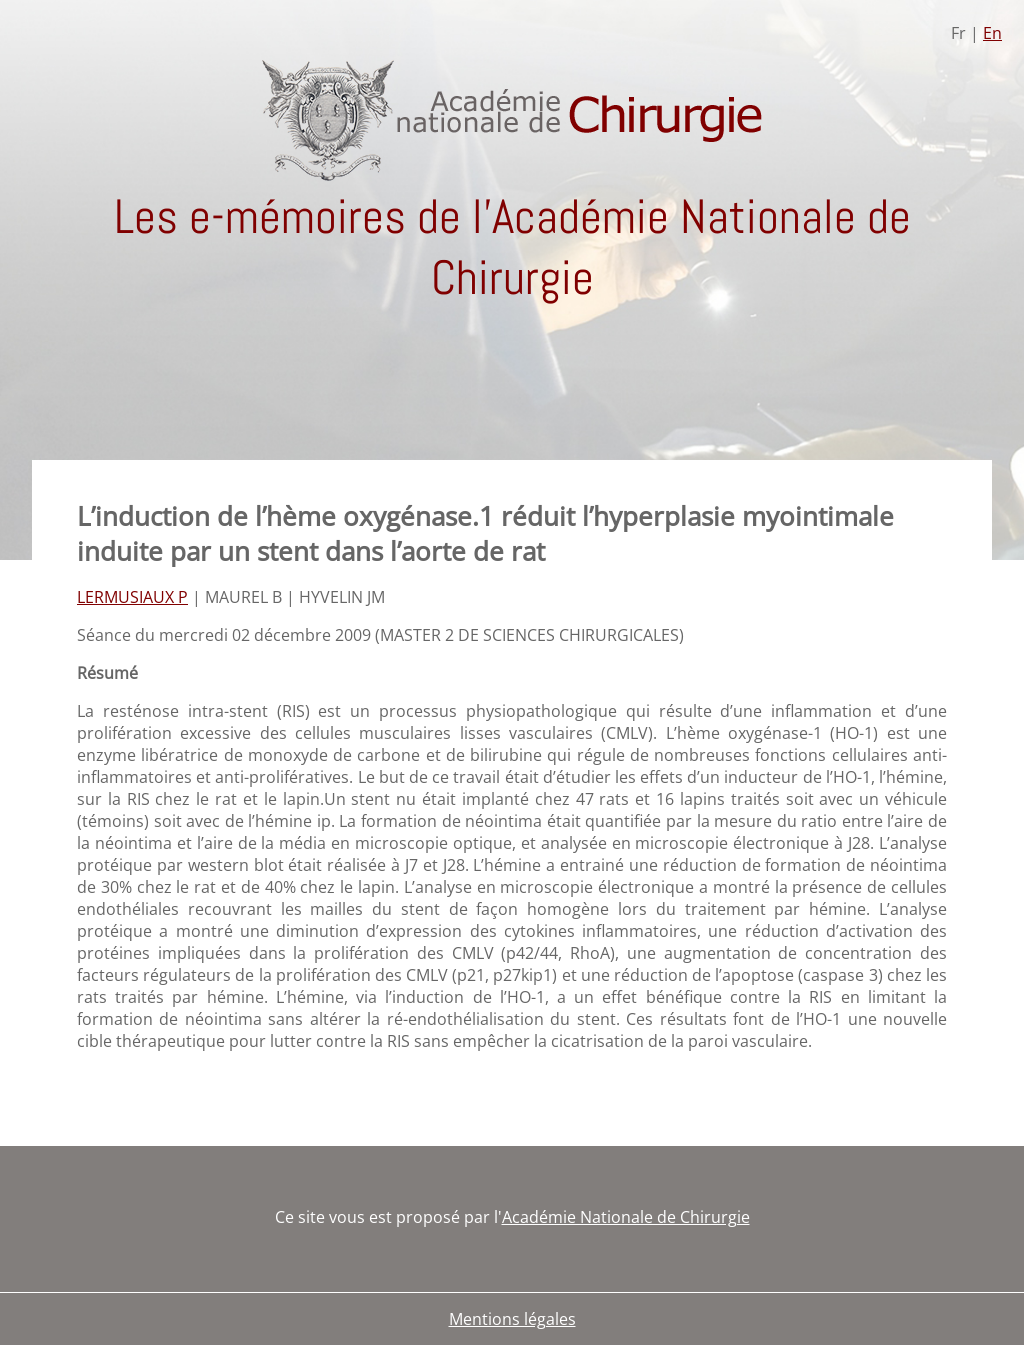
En (992, 33)
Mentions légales (512, 1319)
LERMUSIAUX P (132, 597)
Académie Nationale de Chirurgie (626, 1217)
